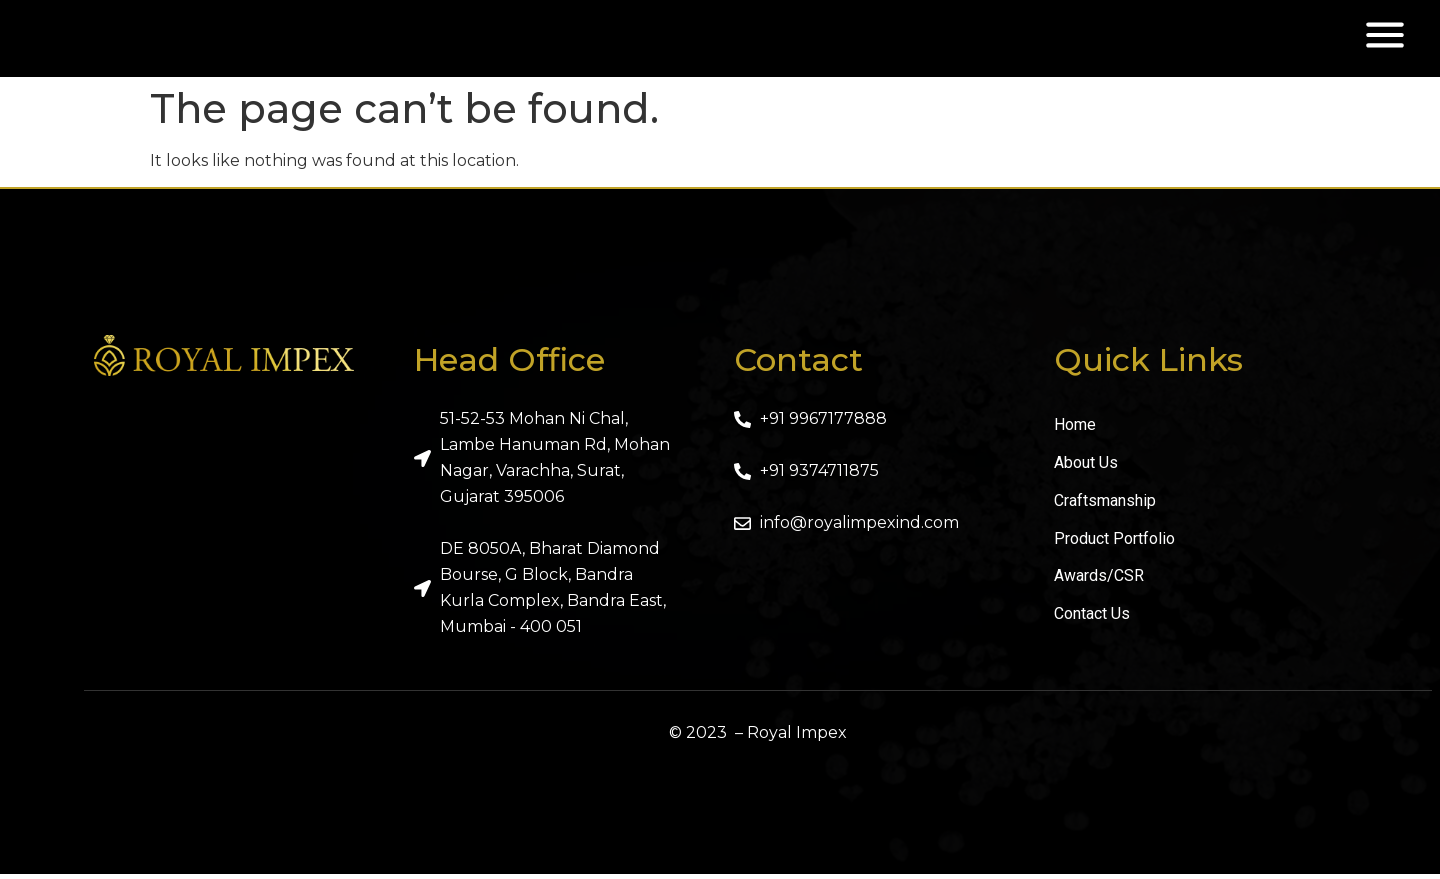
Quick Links (1148, 365)
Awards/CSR (1099, 582)
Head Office (509, 365)
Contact (798, 365)
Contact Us (1092, 620)
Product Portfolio (1114, 544)
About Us (1086, 468)
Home (1075, 430)
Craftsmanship (1105, 506)
